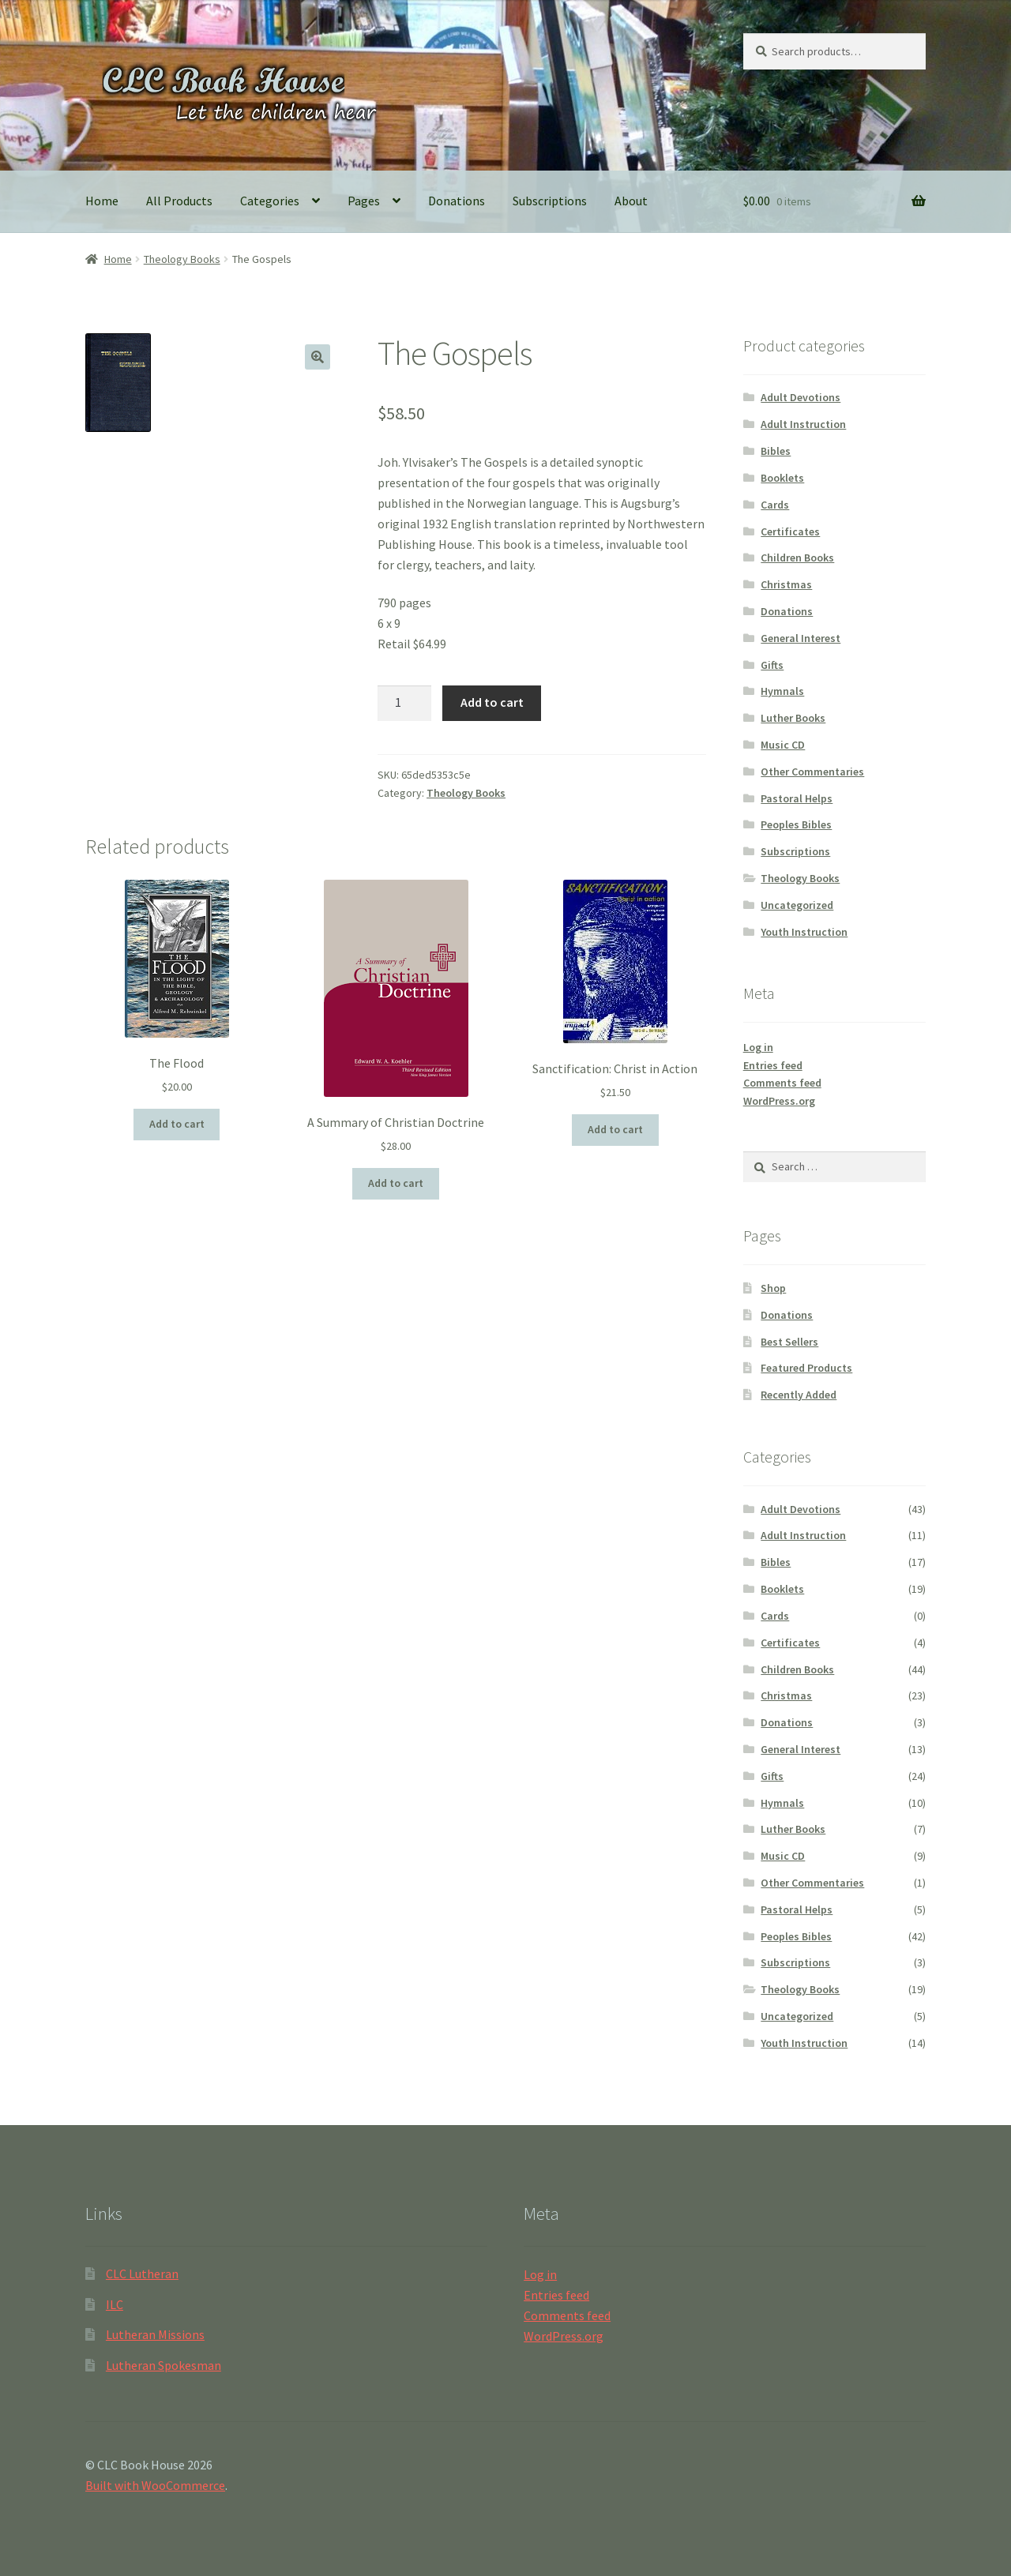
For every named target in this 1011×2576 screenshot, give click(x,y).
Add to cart (492, 702)
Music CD (783, 745)
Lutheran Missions (155, 2334)
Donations (456, 200)
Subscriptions (550, 200)
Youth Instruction (804, 932)
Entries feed (772, 1065)
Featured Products (806, 1368)
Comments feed (782, 1083)
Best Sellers (789, 1342)
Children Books (797, 557)
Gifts (772, 665)
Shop (773, 1288)
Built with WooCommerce (155, 2485)
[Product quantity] (404, 703)
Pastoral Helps (796, 798)
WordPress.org (779, 1101)
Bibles (776, 451)
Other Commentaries (812, 771)
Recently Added (798, 1395)
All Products (179, 200)
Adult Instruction (803, 424)
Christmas (786, 584)
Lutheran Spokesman (163, 2365)
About (631, 200)
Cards (775, 505)
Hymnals (782, 691)
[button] (317, 357)
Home (101, 200)
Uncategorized (797, 905)
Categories (269, 200)
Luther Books (793, 718)
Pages (364, 200)
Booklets (782, 478)
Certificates (790, 531)
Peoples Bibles (796, 824)
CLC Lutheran (142, 2273)
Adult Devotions (800, 397)
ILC (114, 2304)
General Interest (800, 638)
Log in (758, 1047)
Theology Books (182, 259)
